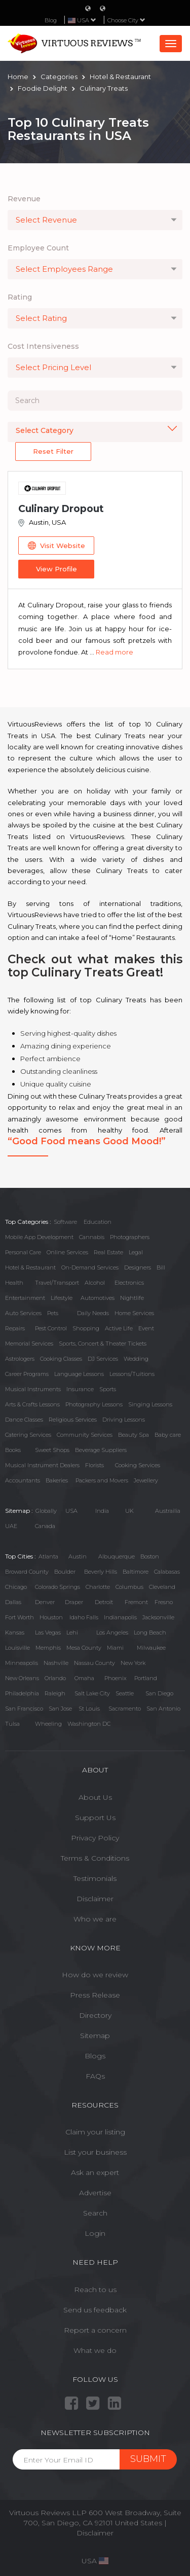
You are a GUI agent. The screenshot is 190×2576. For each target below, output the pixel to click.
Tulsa (12, 1723)
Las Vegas (48, 1632)
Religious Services (73, 1419)
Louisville (17, 1647)
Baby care (168, 1434)
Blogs (95, 2055)
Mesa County (83, 1647)
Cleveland (162, 1586)
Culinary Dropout (61, 509)
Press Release (95, 1995)
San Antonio (163, 1708)
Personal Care (23, 1252)
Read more (114, 652)
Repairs (15, 1328)
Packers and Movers (101, 1480)
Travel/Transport (57, 1282)
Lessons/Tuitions (132, 1373)
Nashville (56, 1662)
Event (146, 1328)
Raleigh (55, 1693)
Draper (74, 1602)
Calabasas (167, 1571)
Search (95, 2213)
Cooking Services (137, 1465)
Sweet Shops (52, 1450)
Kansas (14, 1632)
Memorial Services (29, 1343)
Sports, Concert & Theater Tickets (102, 1343)
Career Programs (27, 1373)
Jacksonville (158, 1617)
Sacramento (124, 1708)
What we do (95, 2350)
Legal (136, 1252)
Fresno (164, 1602)
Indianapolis (120, 1617)
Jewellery (146, 1480)
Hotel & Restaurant (30, 1267)
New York (133, 1662)
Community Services (84, 1434)
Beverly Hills (100, 1571)
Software (65, 1221)
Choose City (126, 20)
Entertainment (25, 1297)
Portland (145, 1678)
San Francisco (24, 1708)
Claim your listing (95, 2131)
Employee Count (38, 247)
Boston (149, 1556)
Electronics (129, 1282)
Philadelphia (22, 1693)
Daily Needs (93, 1313)
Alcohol (95, 1282)
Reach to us (95, 2289)
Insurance (80, 1389)
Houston (51, 1617)
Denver (45, 1602)
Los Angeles (112, 1632)
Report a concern (95, 2330)
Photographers (129, 1237)
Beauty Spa (133, 1434)
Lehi (72, 1632)
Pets (52, 1313)
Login (95, 2233)
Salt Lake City (92, 1693)
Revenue (24, 198)
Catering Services (28, 1434)
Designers (137, 1267)
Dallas (13, 1602)
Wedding (136, 1358)
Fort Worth (19, 1617)
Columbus (129, 1586)
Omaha (84, 1678)
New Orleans (22, 1678)
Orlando (55, 1678)
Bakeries (57, 1480)
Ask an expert (95, 2172)
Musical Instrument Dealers (42, 1465)
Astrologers (19, 1358)
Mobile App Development (39, 1237)
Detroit (104, 1602)
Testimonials (95, 1878)
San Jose (60, 1708)
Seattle (125, 1693)
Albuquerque (116, 1556)
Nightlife (132, 1297)
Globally (46, 1510)
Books (13, 1450)
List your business (95, 2152)
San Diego (159, 1693)
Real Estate (108, 1252)
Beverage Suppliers (101, 1450)
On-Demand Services (90, 1267)
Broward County (27, 1571)
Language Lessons (79, 1373)
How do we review (95, 1974)
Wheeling (48, 1723)
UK (129, 1510)
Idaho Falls (83, 1617)
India (102, 1510)
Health (14, 1282)
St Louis (89, 1708)
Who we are (95, 1919)
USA (71, 1510)
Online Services (67, 1252)
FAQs (95, 2076)
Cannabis (91, 1237)
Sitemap (95, 2035)
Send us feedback (95, 2309)
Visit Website (56, 545)
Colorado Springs (57, 1586)
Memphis (48, 1647)
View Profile (56, 569)
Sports (107, 1389)
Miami (115, 1647)
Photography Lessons (94, 1404)
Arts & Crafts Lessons (32, 1404)
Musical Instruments (33, 1389)
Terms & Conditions (95, 1858)
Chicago (16, 1586)
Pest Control (51, 1328)
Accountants (22, 1480)
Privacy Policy (95, 1837)
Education (97, 1221)
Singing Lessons (150, 1404)
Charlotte (98, 1586)
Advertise (95, 2192)
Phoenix (115, 1678)
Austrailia (167, 1510)
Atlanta (48, 1556)
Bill (161, 1267)
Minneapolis (21, 1662)
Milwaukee (151, 1647)
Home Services (134, 1313)
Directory (95, 2015)
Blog (51, 20)
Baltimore (135, 1571)
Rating (20, 297)
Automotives (98, 1297)
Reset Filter (53, 451)
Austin (77, 1556)
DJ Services (103, 1358)
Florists (94, 1465)
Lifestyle (61, 1297)
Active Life (119, 1328)
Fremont (136, 1602)
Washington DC (88, 1723)
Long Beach (150, 1632)
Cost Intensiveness (43, 346)
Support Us (95, 1817)
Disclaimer (95, 1898)
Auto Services (23, 1313)
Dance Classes (24, 1419)
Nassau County (94, 1662)
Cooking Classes (61, 1358)
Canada (45, 1526)
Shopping (85, 1328)
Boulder (64, 1571)
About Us (95, 1797)
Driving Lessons (123, 1419)
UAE (11, 1526)
